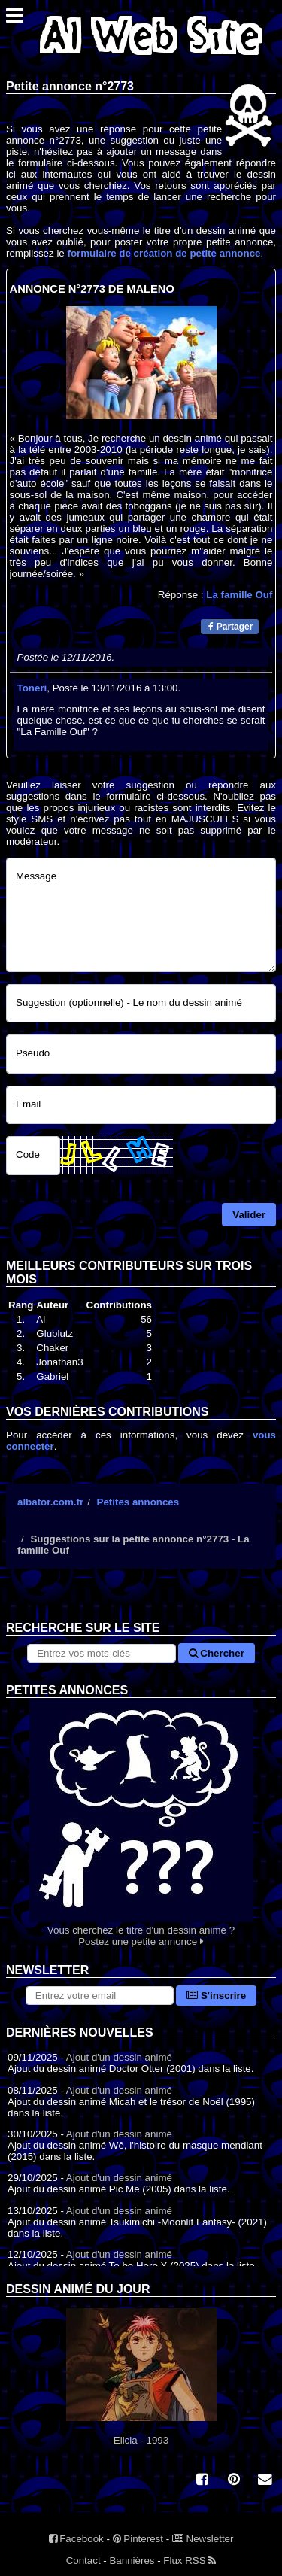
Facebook (76, 2538)
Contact (83, 2560)
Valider (248, 1214)
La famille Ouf (239, 594)
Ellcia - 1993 (141, 2377)
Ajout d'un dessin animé (119, 2057)
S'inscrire (216, 1995)
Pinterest (138, 2538)
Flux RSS (189, 2560)
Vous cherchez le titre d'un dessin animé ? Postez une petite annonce (141, 1822)
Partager (230, 626)
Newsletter (203, 2538)
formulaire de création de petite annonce (163, 253)
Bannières (131, 2560)
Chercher (216, 1653)
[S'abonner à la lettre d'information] (100, 1995)
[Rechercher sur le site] (101, 1653)
